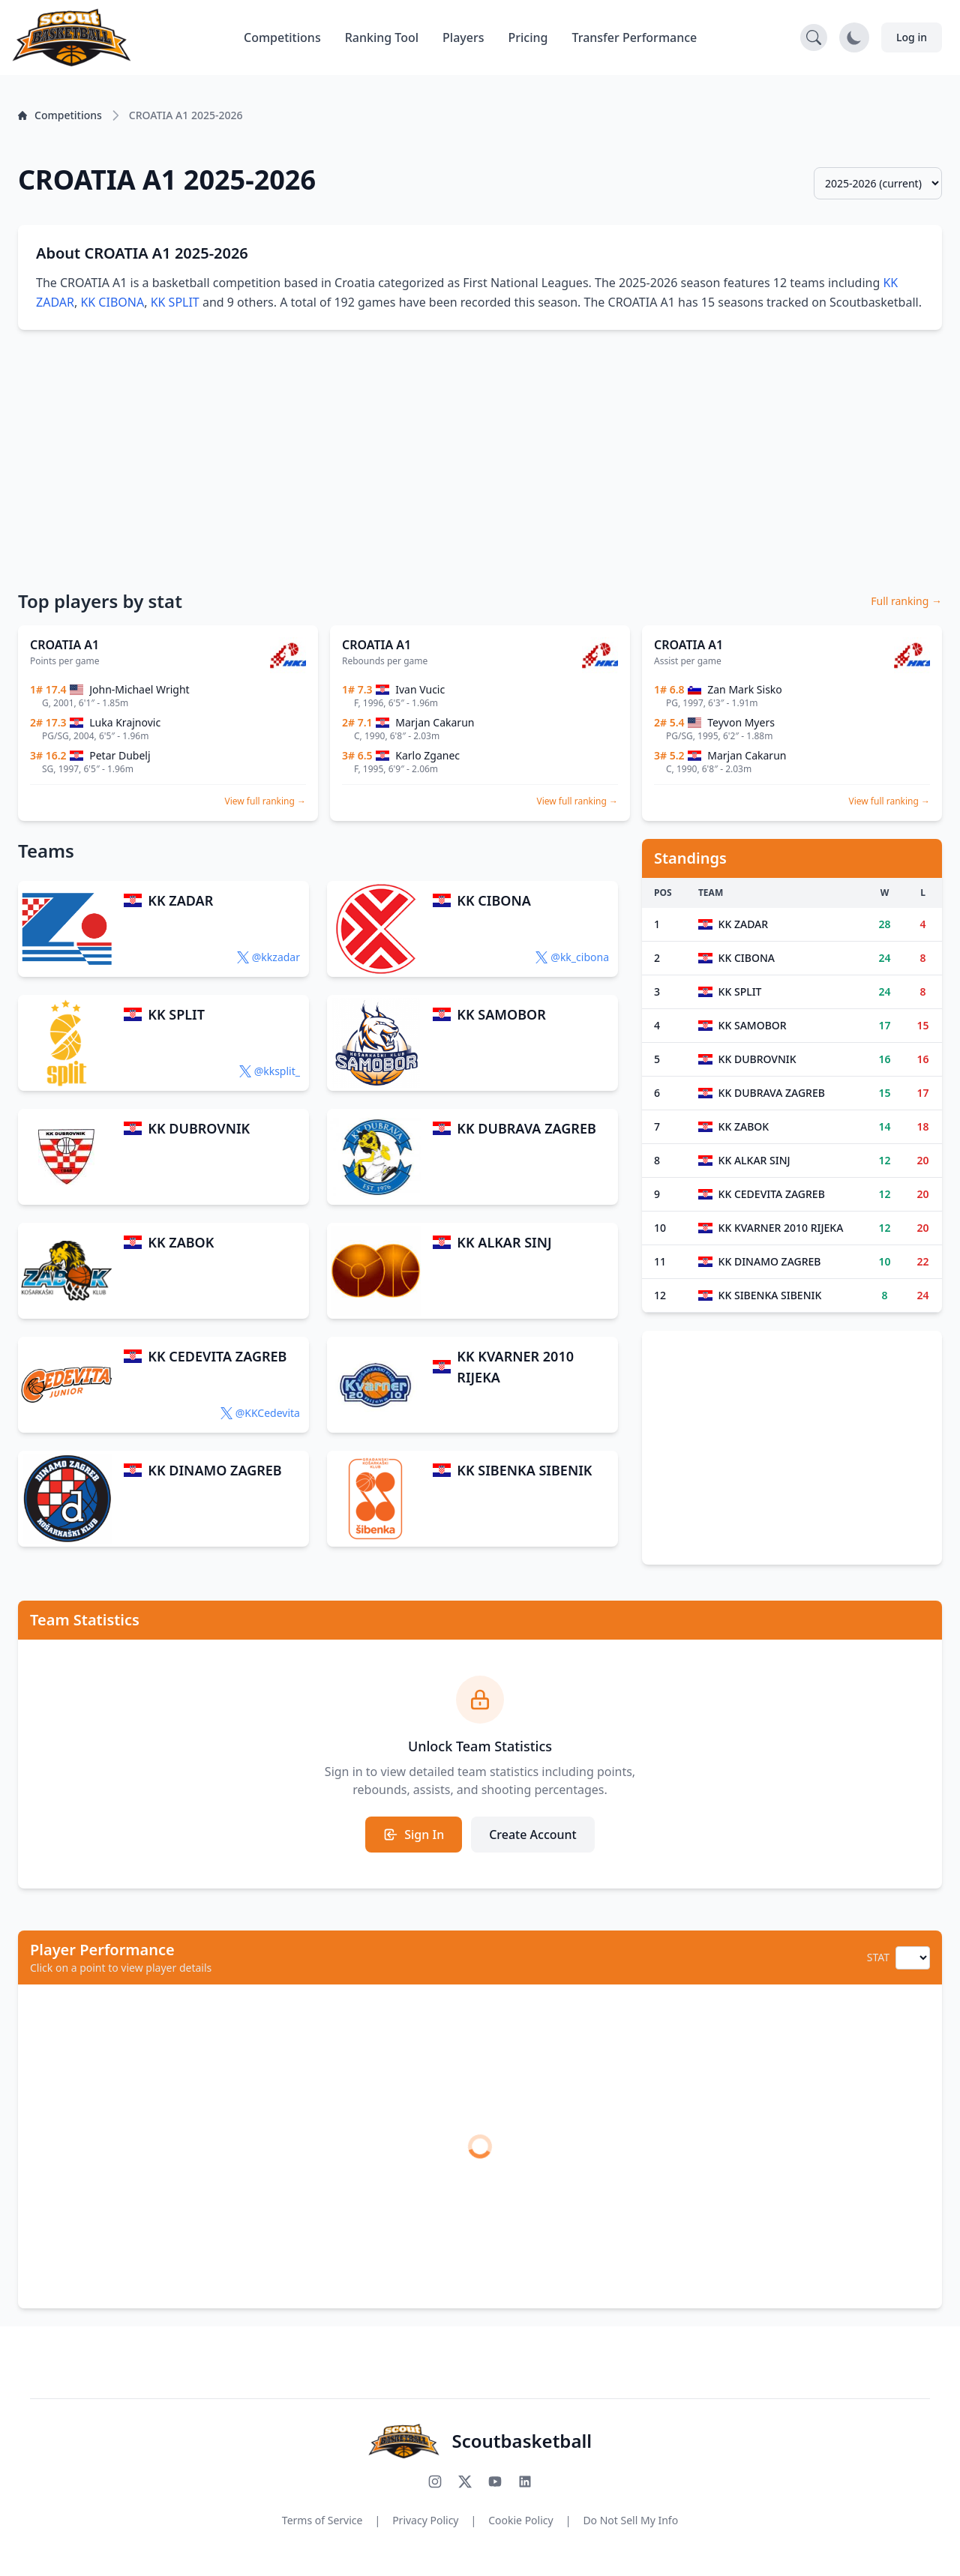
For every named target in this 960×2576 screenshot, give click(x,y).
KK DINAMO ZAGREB (214, 1470)
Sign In (413, 1834)
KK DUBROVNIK (199, 1128)
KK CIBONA (112, 302)
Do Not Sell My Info (630, 2520)
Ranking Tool (381, 37)
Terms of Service (322, 2520)
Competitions (282, 37)
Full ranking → (906, 601)
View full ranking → (265, 801)
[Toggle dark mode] (854, 37)
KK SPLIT (175, 302)
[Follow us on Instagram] (435, 2481)
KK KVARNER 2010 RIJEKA (515, 1366)
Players (463, 37)
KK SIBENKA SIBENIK (524, 1470)
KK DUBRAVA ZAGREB (526, 1128)
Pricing (528, 37)
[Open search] (813, 37)
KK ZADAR (180, 900)
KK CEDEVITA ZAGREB (217, 1356)
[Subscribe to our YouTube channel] (495, 2481)
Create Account (533, 1834)
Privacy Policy (425, 2520)
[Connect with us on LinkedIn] (525, 2481)
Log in (911, 37)
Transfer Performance (635, 37)
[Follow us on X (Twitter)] (465, 2481)
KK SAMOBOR (501, 1014)
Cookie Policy (520, 2520)
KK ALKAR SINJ (504, 1242)
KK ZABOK (181, 1242)
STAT (878, 1957)
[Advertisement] (480, 459)
